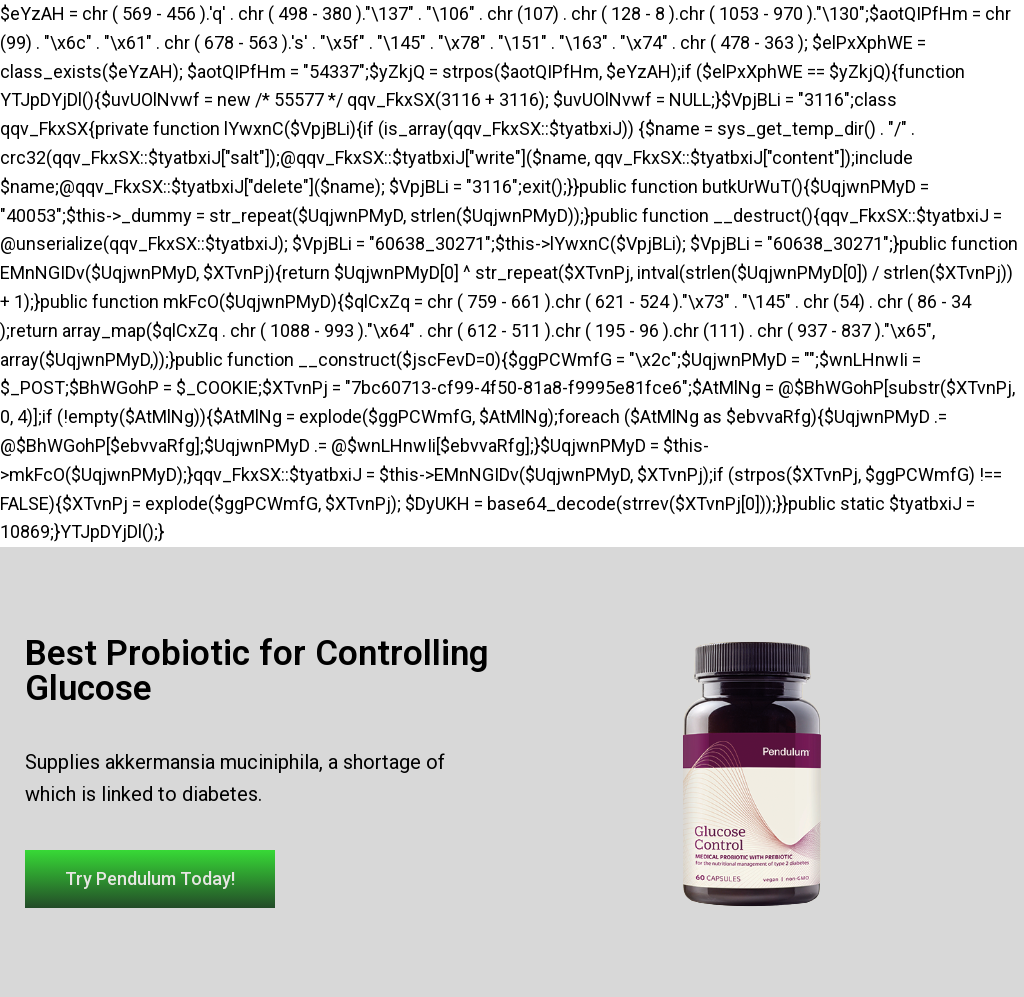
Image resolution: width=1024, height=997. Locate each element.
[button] (150, 879)
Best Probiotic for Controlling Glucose (257, 671)
